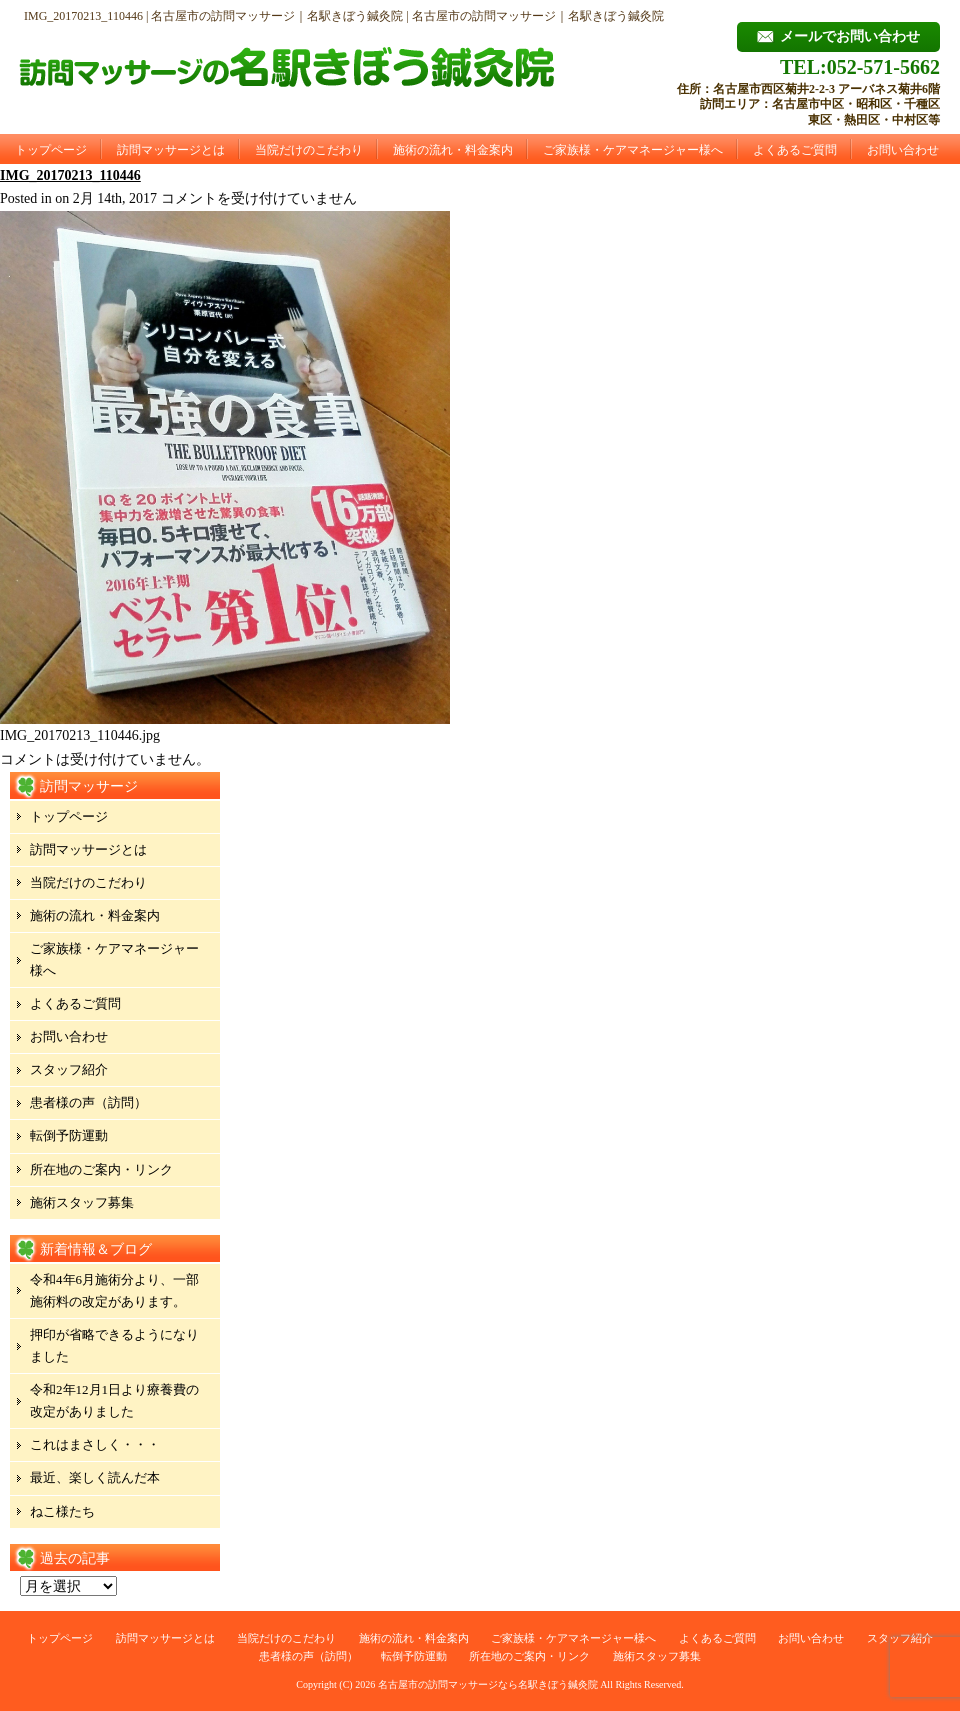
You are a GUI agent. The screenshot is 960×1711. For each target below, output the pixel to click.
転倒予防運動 (69, 1135)
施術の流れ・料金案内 (453, 150)
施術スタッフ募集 (82, 1202)
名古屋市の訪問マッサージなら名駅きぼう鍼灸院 (488, 1684)
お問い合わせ (903, 150)
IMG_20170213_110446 (70, 175)
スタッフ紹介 (69, 1069)
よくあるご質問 (795, 150)
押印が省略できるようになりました (114, 1345)
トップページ (51, 150)
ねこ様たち (62, 1511)
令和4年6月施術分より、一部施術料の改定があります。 (114, 1290)
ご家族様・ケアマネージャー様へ (633, 150)
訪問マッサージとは (171, 150)
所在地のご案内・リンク (101, 1169)
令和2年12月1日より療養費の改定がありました (114, 1400)
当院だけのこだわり (309, 150)
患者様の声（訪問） (88, 1102)
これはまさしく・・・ (95, 1444)
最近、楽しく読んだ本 (95, 1477)
